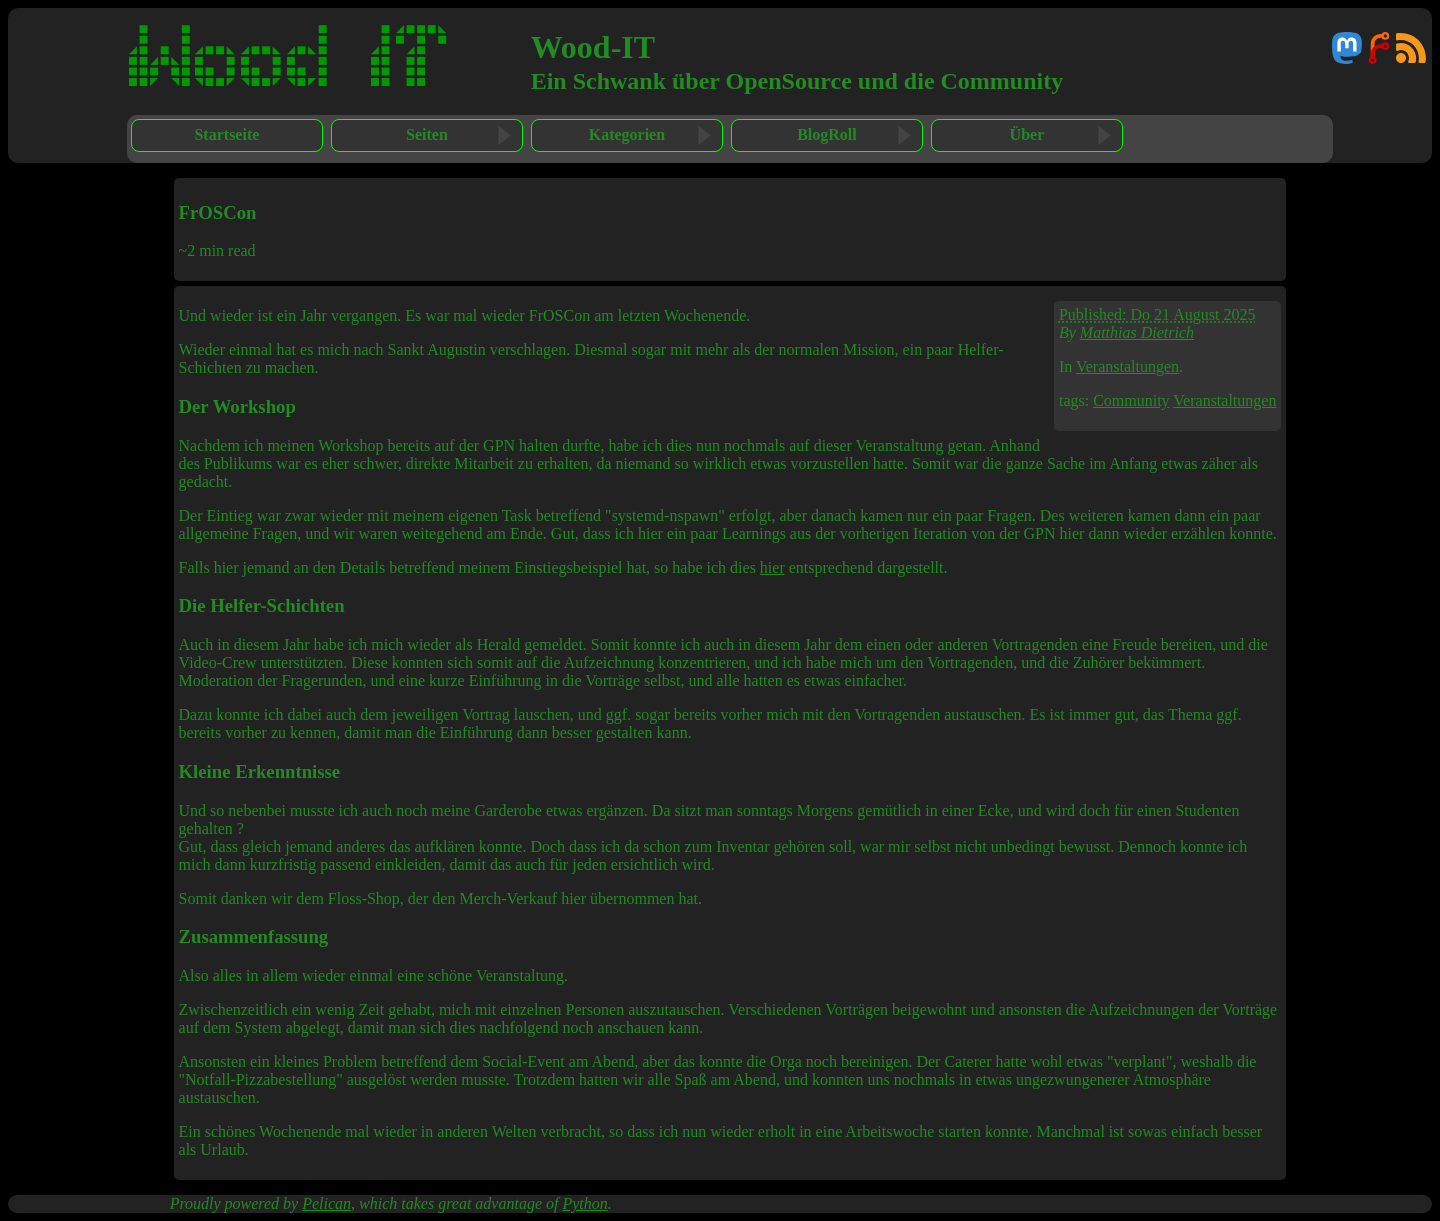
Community (1131, 400)
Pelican (326, 1203)
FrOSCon (218, 212)
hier (772, 567)
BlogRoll (827, 134)
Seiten (427, 134)
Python (584, 1203)
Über (1027, 134)
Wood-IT (593, 47)
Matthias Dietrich (1137, 332)
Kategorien (627, 134)
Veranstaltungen (1127, 366)
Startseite (226, 134)
